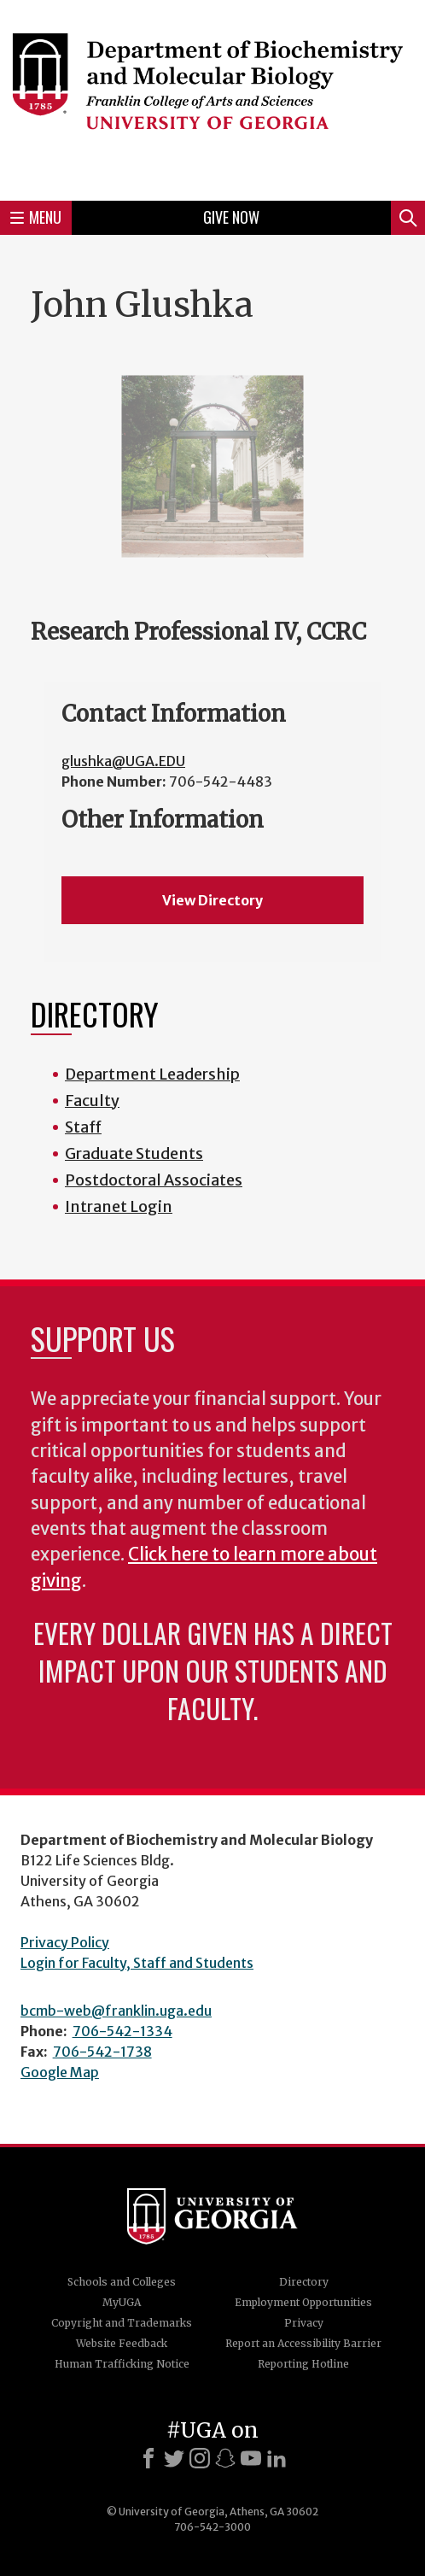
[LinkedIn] (276, 2458)
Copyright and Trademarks (121, 2322)
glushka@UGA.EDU (123, 761)
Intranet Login (118, 1206)
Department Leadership (152, 1074)
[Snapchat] (225, 2458)
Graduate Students (134, 1153)
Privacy (303, 2322)
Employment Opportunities (303, 2302)
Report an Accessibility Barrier (303, 2343)
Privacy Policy (64, 1942)
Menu (35, 217)
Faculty (92, 1100)
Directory (304, 2281)
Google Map (59, 2072)
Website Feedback (121, 2343)
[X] (174, 2458)
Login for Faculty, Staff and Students (136, 1962)
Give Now (231, 217)
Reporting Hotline (303, 2363)
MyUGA (121, 2302)
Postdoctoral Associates (153, 1180)
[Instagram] (199, 2458)
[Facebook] (148, 2458)
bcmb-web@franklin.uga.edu (116, 2010)
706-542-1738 (102, 2051)
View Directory (212, 900)
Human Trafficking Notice (122, 2363)
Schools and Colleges (121, 2281)
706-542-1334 (122, 2031)
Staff (83, 1127)
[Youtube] (251, 2458)
